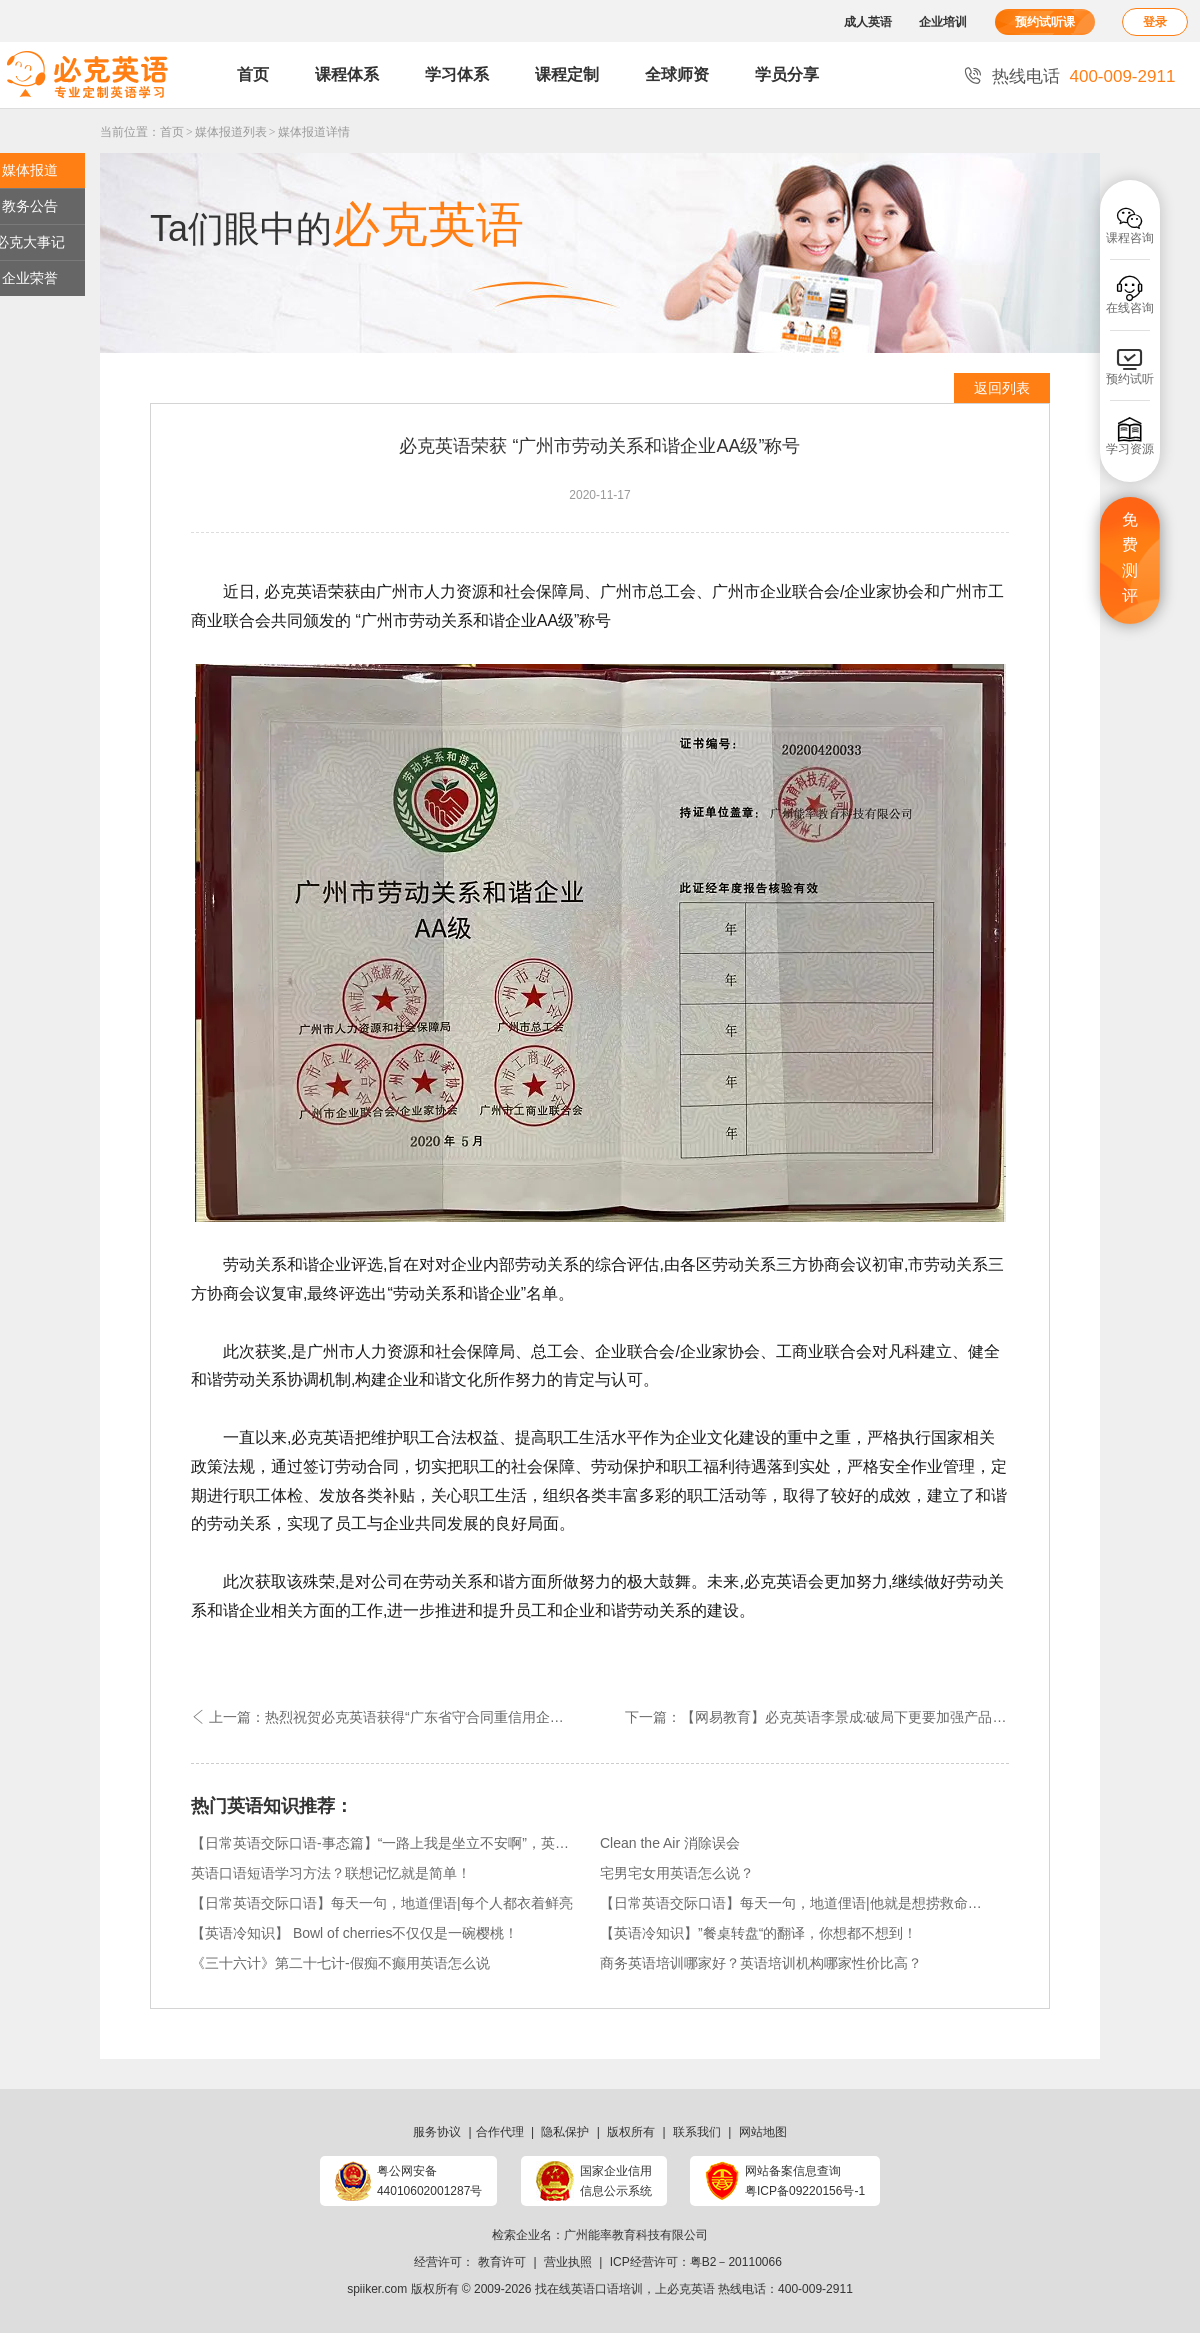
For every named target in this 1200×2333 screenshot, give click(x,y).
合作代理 (500, 2132)
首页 (253, 74)
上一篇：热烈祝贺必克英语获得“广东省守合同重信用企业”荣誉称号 (395, 1717)
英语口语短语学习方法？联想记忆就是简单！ (331, 1873)
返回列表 (1002, 388)
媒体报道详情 (314, 132)
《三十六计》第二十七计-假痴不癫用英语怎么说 (340, 1963)
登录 (1155, 22)
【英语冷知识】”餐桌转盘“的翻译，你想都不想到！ (758, 1933)
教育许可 (502, 2262)
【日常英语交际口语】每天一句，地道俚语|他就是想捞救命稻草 (792, 1903)
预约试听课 (1045, 22)
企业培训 (943, 22)
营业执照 (568, 2262)
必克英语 (691, 2289)
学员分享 (787, 74)
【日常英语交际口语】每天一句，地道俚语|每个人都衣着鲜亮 (382, 1903)
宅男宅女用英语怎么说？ (677, 1873)
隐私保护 (565, 2132)
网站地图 (763, 2132)
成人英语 (868, 22)
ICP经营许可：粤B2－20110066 (696, 2262)
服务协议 (437, 2132)
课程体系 (347, 74)
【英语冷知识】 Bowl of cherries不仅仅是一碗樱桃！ (354, 1933)
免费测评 (1130, 558)
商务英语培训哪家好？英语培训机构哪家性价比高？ (761, 1963)
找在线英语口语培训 (589, 2289)
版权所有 (631, 2132)
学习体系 (457, 74)
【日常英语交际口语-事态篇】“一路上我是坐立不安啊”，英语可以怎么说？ (383, 1843)
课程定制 (567, 74)
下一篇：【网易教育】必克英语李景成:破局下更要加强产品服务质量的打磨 (817, 1717)
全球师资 (677, 74)
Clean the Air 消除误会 (670, 1843)
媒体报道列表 (231, 132)
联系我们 (697, 2132)
